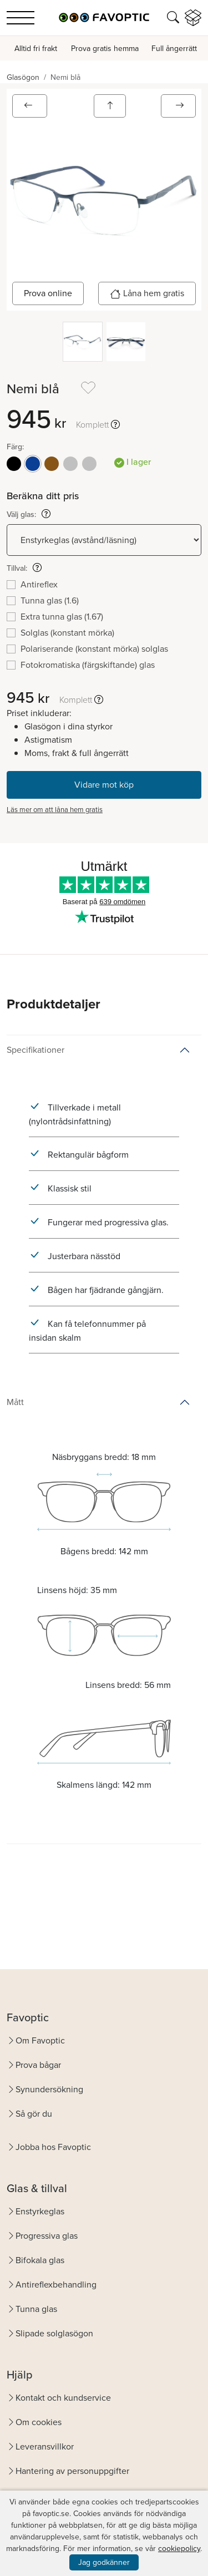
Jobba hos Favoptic (53, 2147)
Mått (15, 1402)
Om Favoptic (40, 2040)
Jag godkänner (104, 2562)
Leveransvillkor (45, 2446)
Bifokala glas (40, 2260)
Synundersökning (49, 2089)
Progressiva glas (47, 2235)
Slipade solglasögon (54, 2333)
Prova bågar (38, 2064)
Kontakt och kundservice (63, 2397)
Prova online (48, 293)
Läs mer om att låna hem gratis (55, 809)
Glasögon (23, 77)
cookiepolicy (179, 2548)
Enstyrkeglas (40, 2211)
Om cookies (39, 2422)
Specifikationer (35, 1049)
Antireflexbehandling (56, 2284)
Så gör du (34, 2113)
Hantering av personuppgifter (72, 2471)
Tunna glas (36, 2309)
